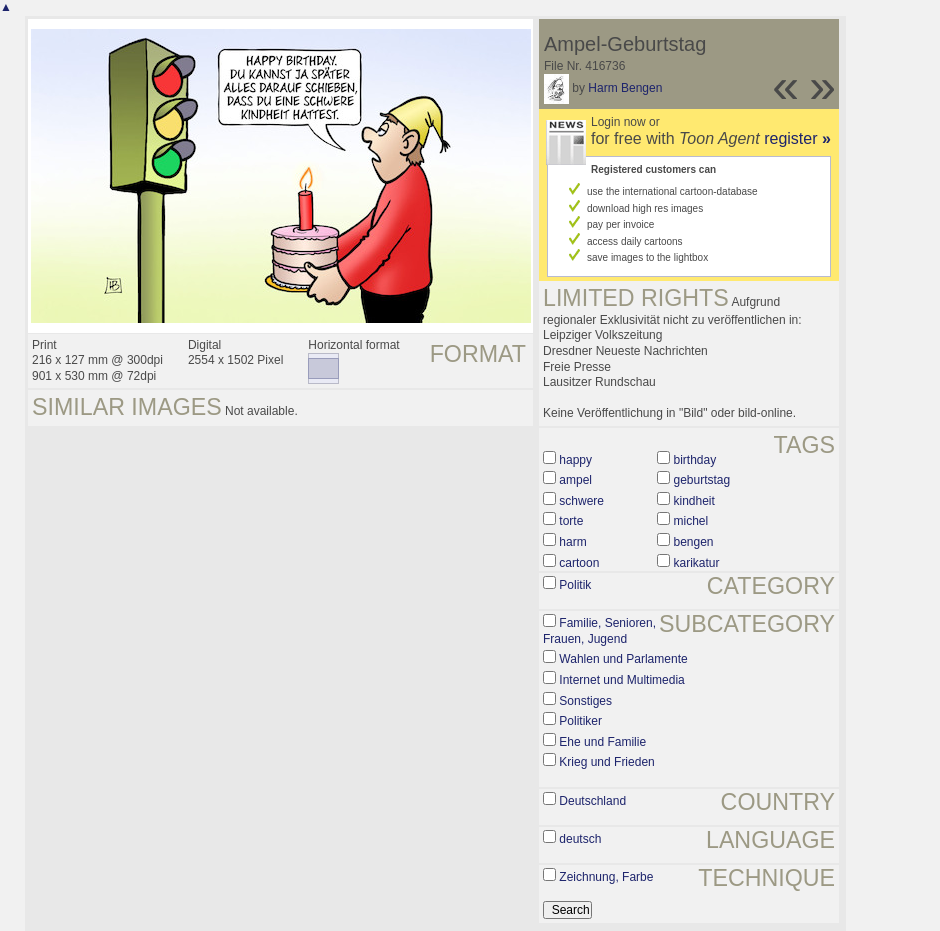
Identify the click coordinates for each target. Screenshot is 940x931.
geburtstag (701, 480)
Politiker (580, 721)
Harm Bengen (625, 88)
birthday (694, 460)
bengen (693, 542)
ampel (575, 480)
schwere (581, 501)
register (797, 138)
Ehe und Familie (602, 742)
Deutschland (592, 801)
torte (571, 521)
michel (690, 521)
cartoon (579, 563)
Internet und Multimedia (621, 680)
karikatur (696, 563)
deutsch (580, 839)
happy (575, 460)
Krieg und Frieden (606, 762)
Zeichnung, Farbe (606, 877)
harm (572, 542)
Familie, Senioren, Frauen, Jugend (599, 631)
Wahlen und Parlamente (623, 659)
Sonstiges (585, 701)
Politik (575, 585)
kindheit (693, 501)
